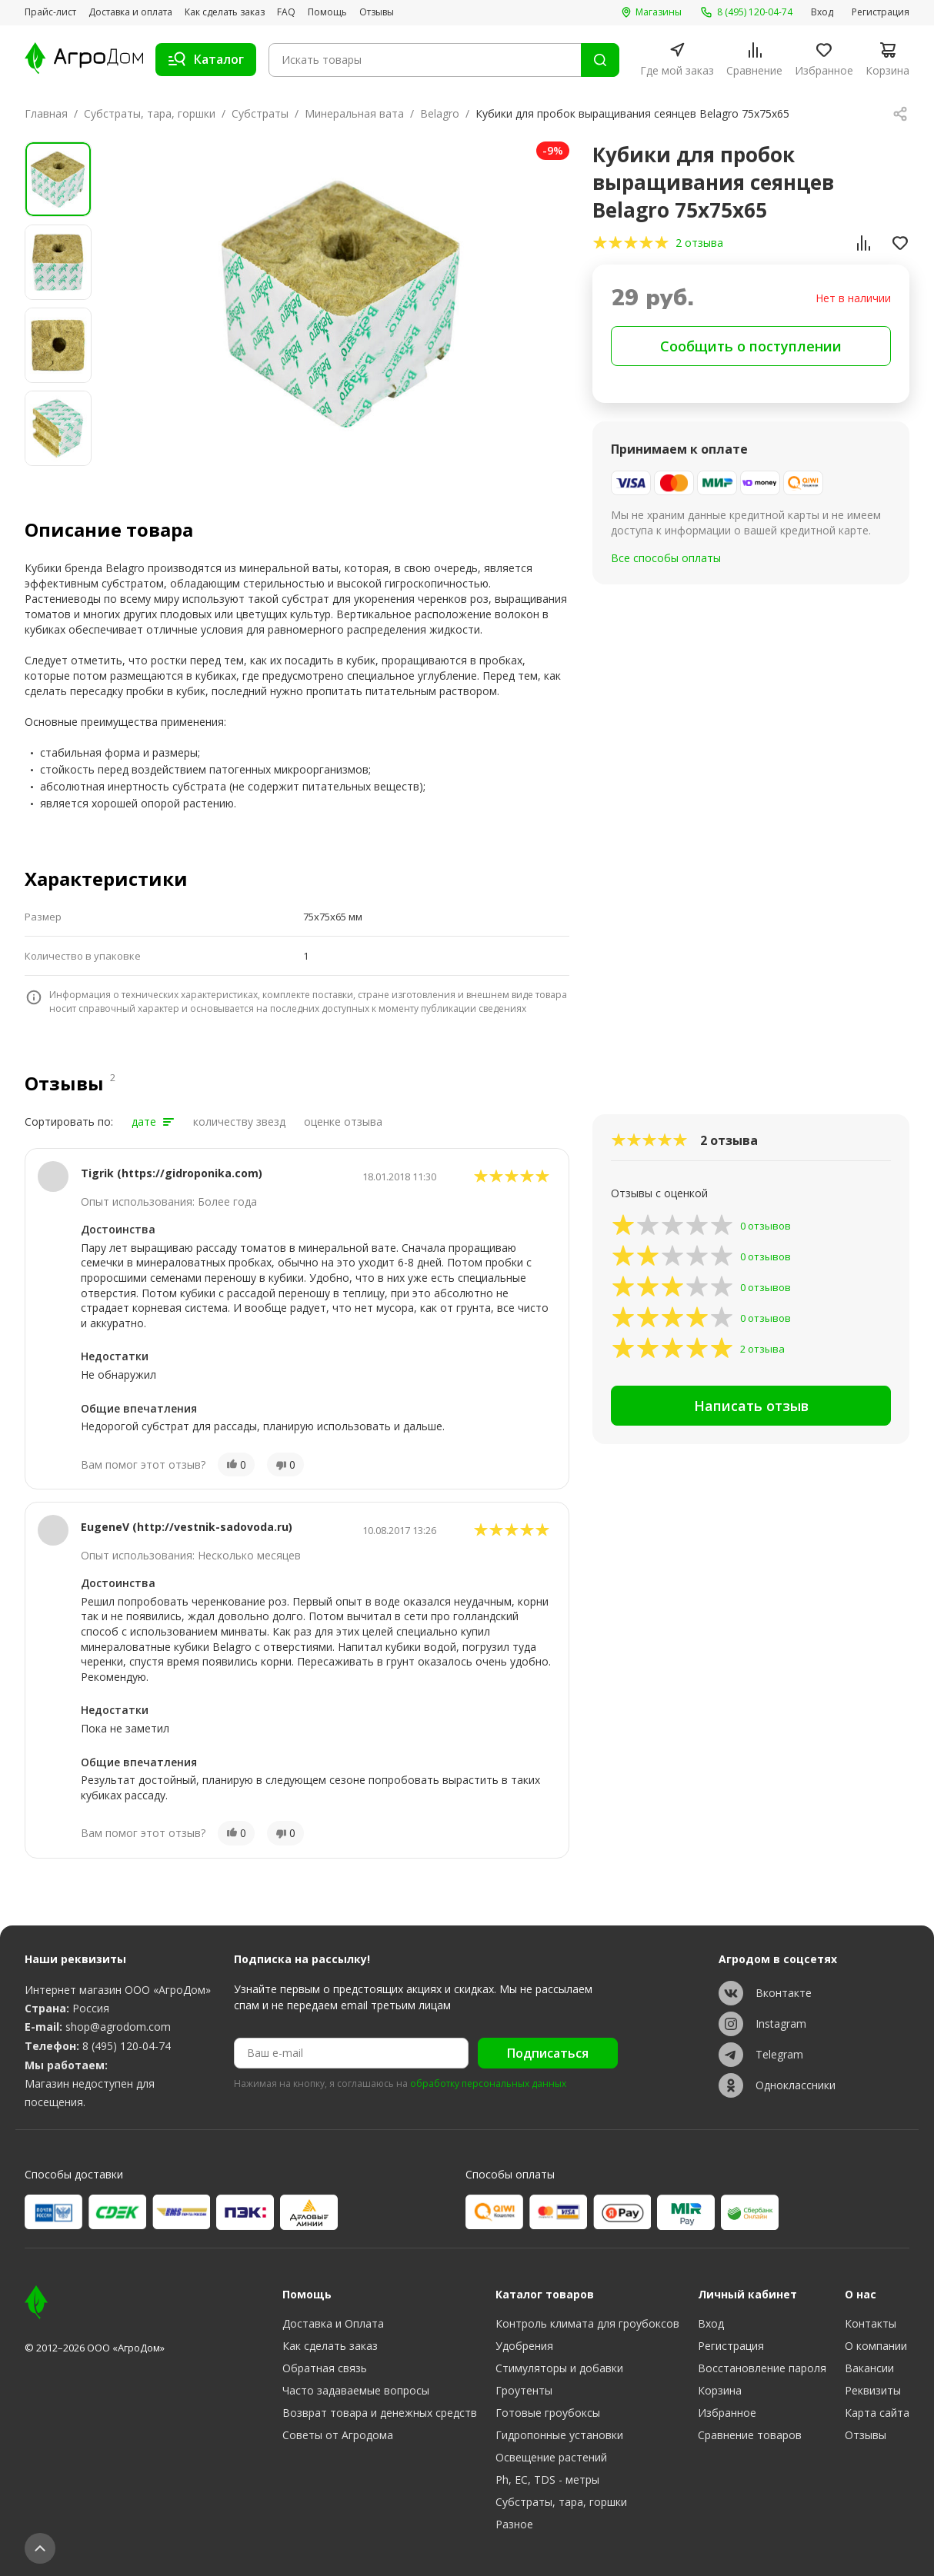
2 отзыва (699, 242)
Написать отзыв (751, 1405)
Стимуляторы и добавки (559, 2368)
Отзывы (376, 12)
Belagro (439, 113)
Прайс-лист (50, 12)
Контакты (870, 2323)
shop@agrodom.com (118, 2026)
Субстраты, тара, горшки (149, 113)
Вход (822, 12)
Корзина (720, 2390)
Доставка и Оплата (333, 2323)
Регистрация (880, 12)
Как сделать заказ (225, 12)
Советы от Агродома (337, 2435)
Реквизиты (873, 2390)
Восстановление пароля (762, 2368)
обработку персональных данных (488, 2084)
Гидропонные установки (559, 2435)
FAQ (286, 12)
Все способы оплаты (666, 558)
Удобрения (524, 2345)
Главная (46, 113)
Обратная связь (324, 2368)
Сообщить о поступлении (751, 346)
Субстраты (260, 113)
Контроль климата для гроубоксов (587, 2323)
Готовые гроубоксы (547, 2412)
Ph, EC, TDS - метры (547, 2479)
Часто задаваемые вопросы (355, 2390)
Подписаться (548, 2053)
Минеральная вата (354, 113)
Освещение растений (551, 2457)
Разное (514, 2524)
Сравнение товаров (750, 2435)
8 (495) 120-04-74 (126, 2046)
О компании (876, 2345)
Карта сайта (877, 2412)
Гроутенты (523, 2390)
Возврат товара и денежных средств (379, 2412)
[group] (340, 303)
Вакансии (869, 2368)
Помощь (327, 12)
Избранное (727, 2412)
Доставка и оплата (130, 12)
